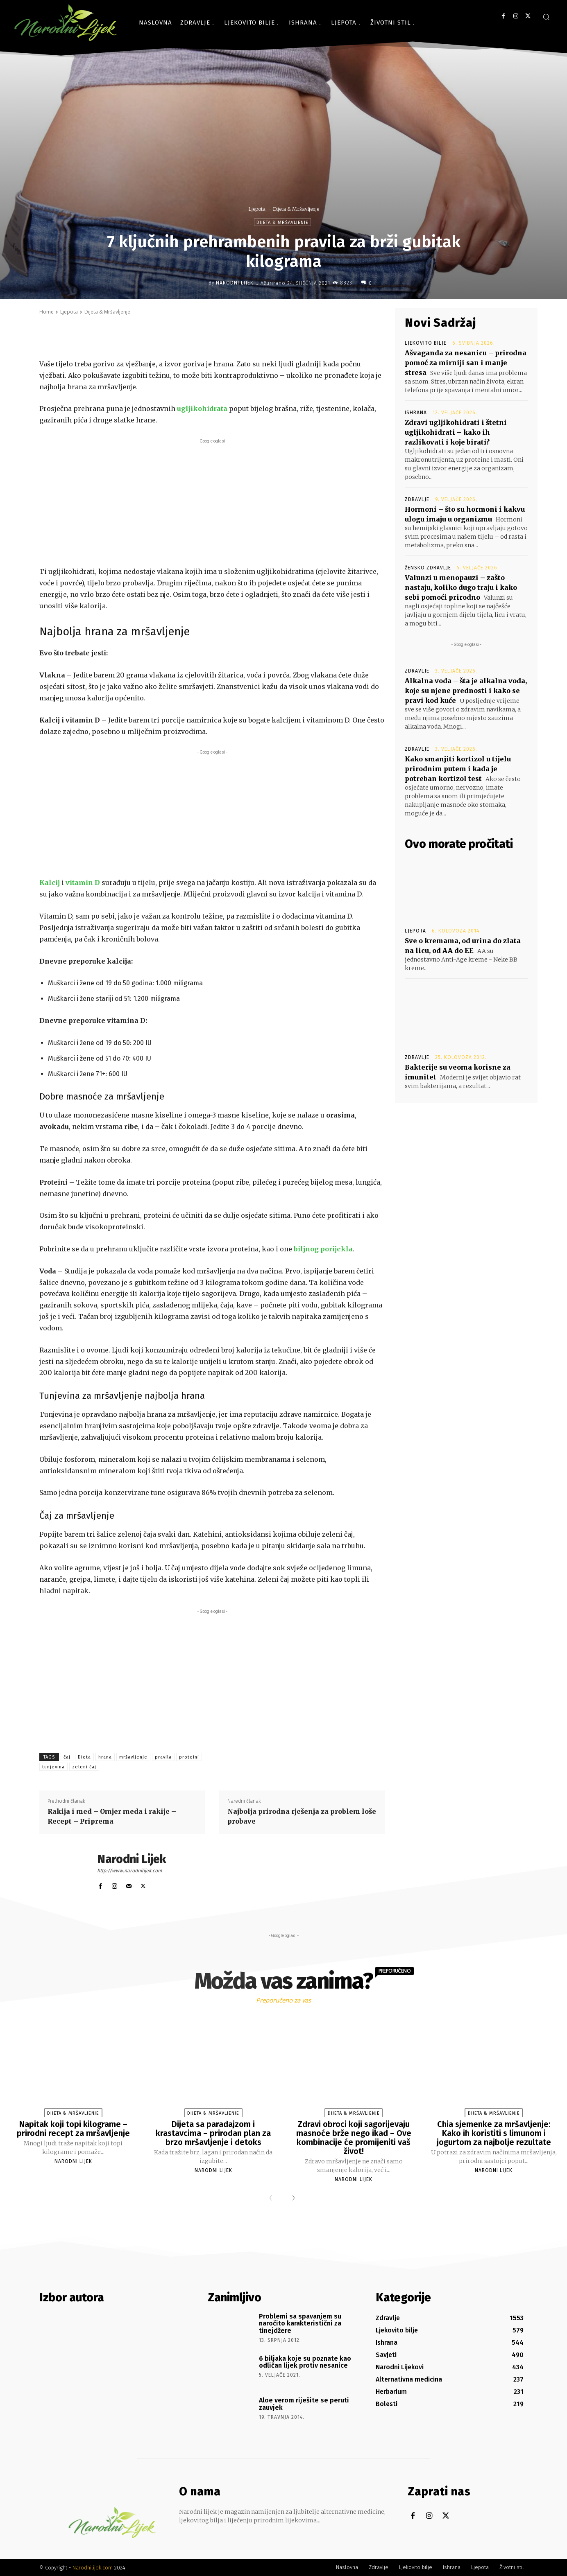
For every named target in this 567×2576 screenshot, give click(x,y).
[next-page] (292, 2199)
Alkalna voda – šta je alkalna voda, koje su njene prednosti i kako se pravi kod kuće (466, 690)
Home (46, 311)
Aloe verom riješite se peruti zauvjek (304, 2403)
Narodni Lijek (235, 282)
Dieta (84, 1757)
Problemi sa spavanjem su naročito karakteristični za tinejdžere (300, 2323)
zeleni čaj (84, 1767)
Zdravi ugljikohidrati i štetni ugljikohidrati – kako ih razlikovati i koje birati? (456, 432)
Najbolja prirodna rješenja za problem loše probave (301, 1816)
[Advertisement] (212, 502)
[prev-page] (272, 2199)
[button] (546, 17)
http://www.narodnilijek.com (129, 1871)
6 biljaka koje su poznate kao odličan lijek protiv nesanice (305, 2362)
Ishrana (416, 412)
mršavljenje (133, 1757)
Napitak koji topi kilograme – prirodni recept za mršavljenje (73, 2128)
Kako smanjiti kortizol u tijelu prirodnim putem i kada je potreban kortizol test (458, 769)
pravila (163, 1757)
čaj (67, 1757)
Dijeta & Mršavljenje (296, 209)
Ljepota (256, 209)
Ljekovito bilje (426, 343)
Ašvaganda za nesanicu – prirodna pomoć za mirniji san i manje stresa (465, 363)
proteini (189, 1757)
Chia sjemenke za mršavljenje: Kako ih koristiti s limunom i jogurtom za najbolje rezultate (494, 2133)
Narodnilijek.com (93, 2568)
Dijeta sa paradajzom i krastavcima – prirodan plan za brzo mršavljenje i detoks (213, 2133)
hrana (105, 1757)
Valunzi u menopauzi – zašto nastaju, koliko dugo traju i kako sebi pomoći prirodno (461, 587)
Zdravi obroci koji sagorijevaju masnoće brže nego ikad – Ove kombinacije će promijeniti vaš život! (353, 2137)
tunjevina (53, 1767)
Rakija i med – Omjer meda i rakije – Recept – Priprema (112, 1816)
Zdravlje (417, 499)
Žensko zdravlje (428, 567)
